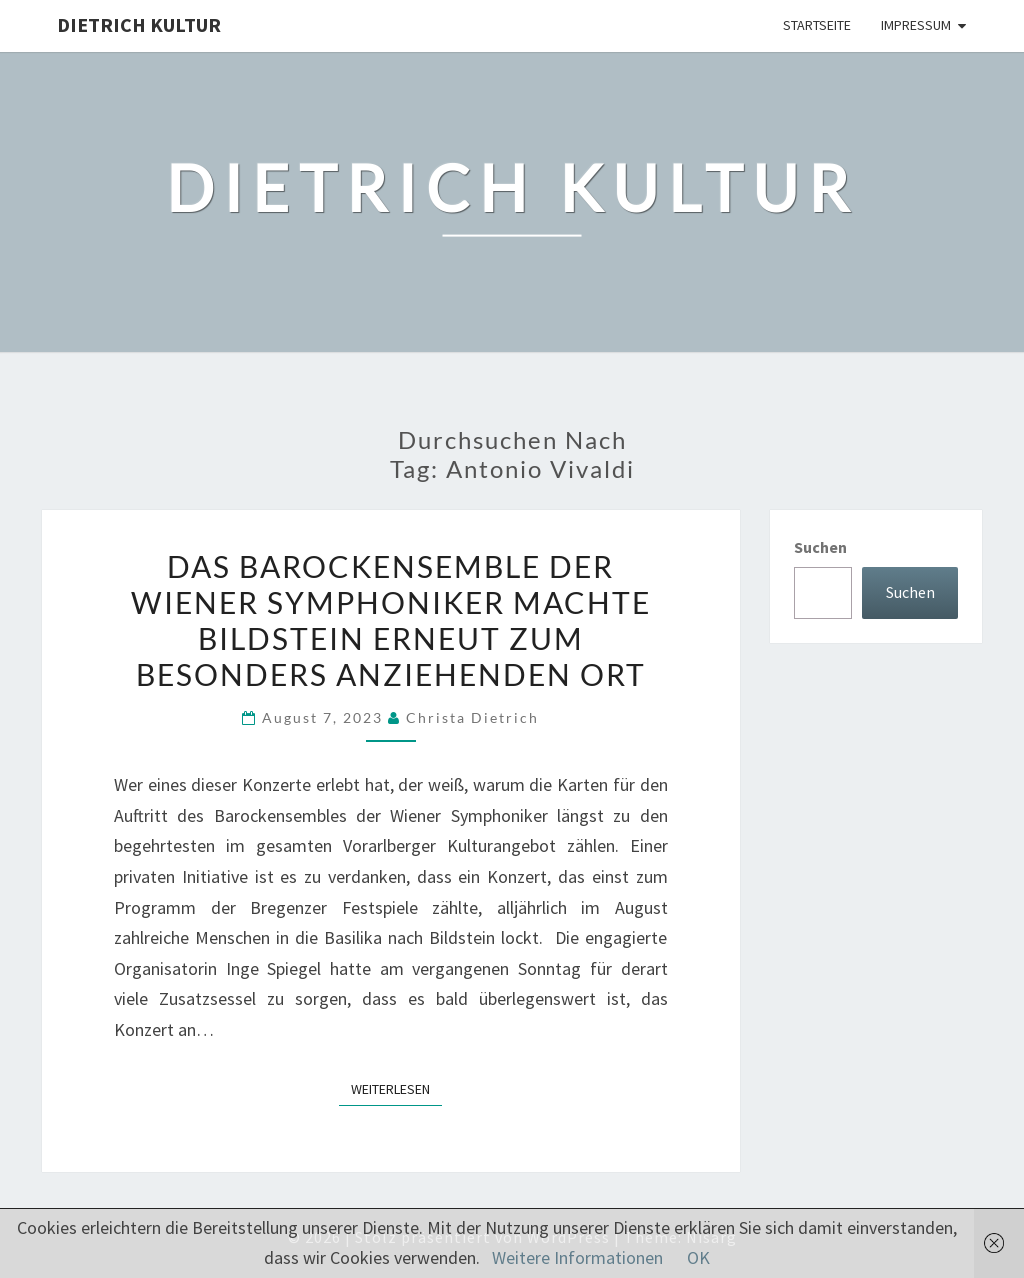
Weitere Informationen (577, 1257)
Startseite (817, 25)
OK (698, 1257)
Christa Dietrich (472, 717)
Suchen (820, 547)
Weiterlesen (396, 1088)
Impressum (916, 25)
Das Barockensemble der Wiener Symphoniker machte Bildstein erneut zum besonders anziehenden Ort (391, 620)
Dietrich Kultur (139, 24)
